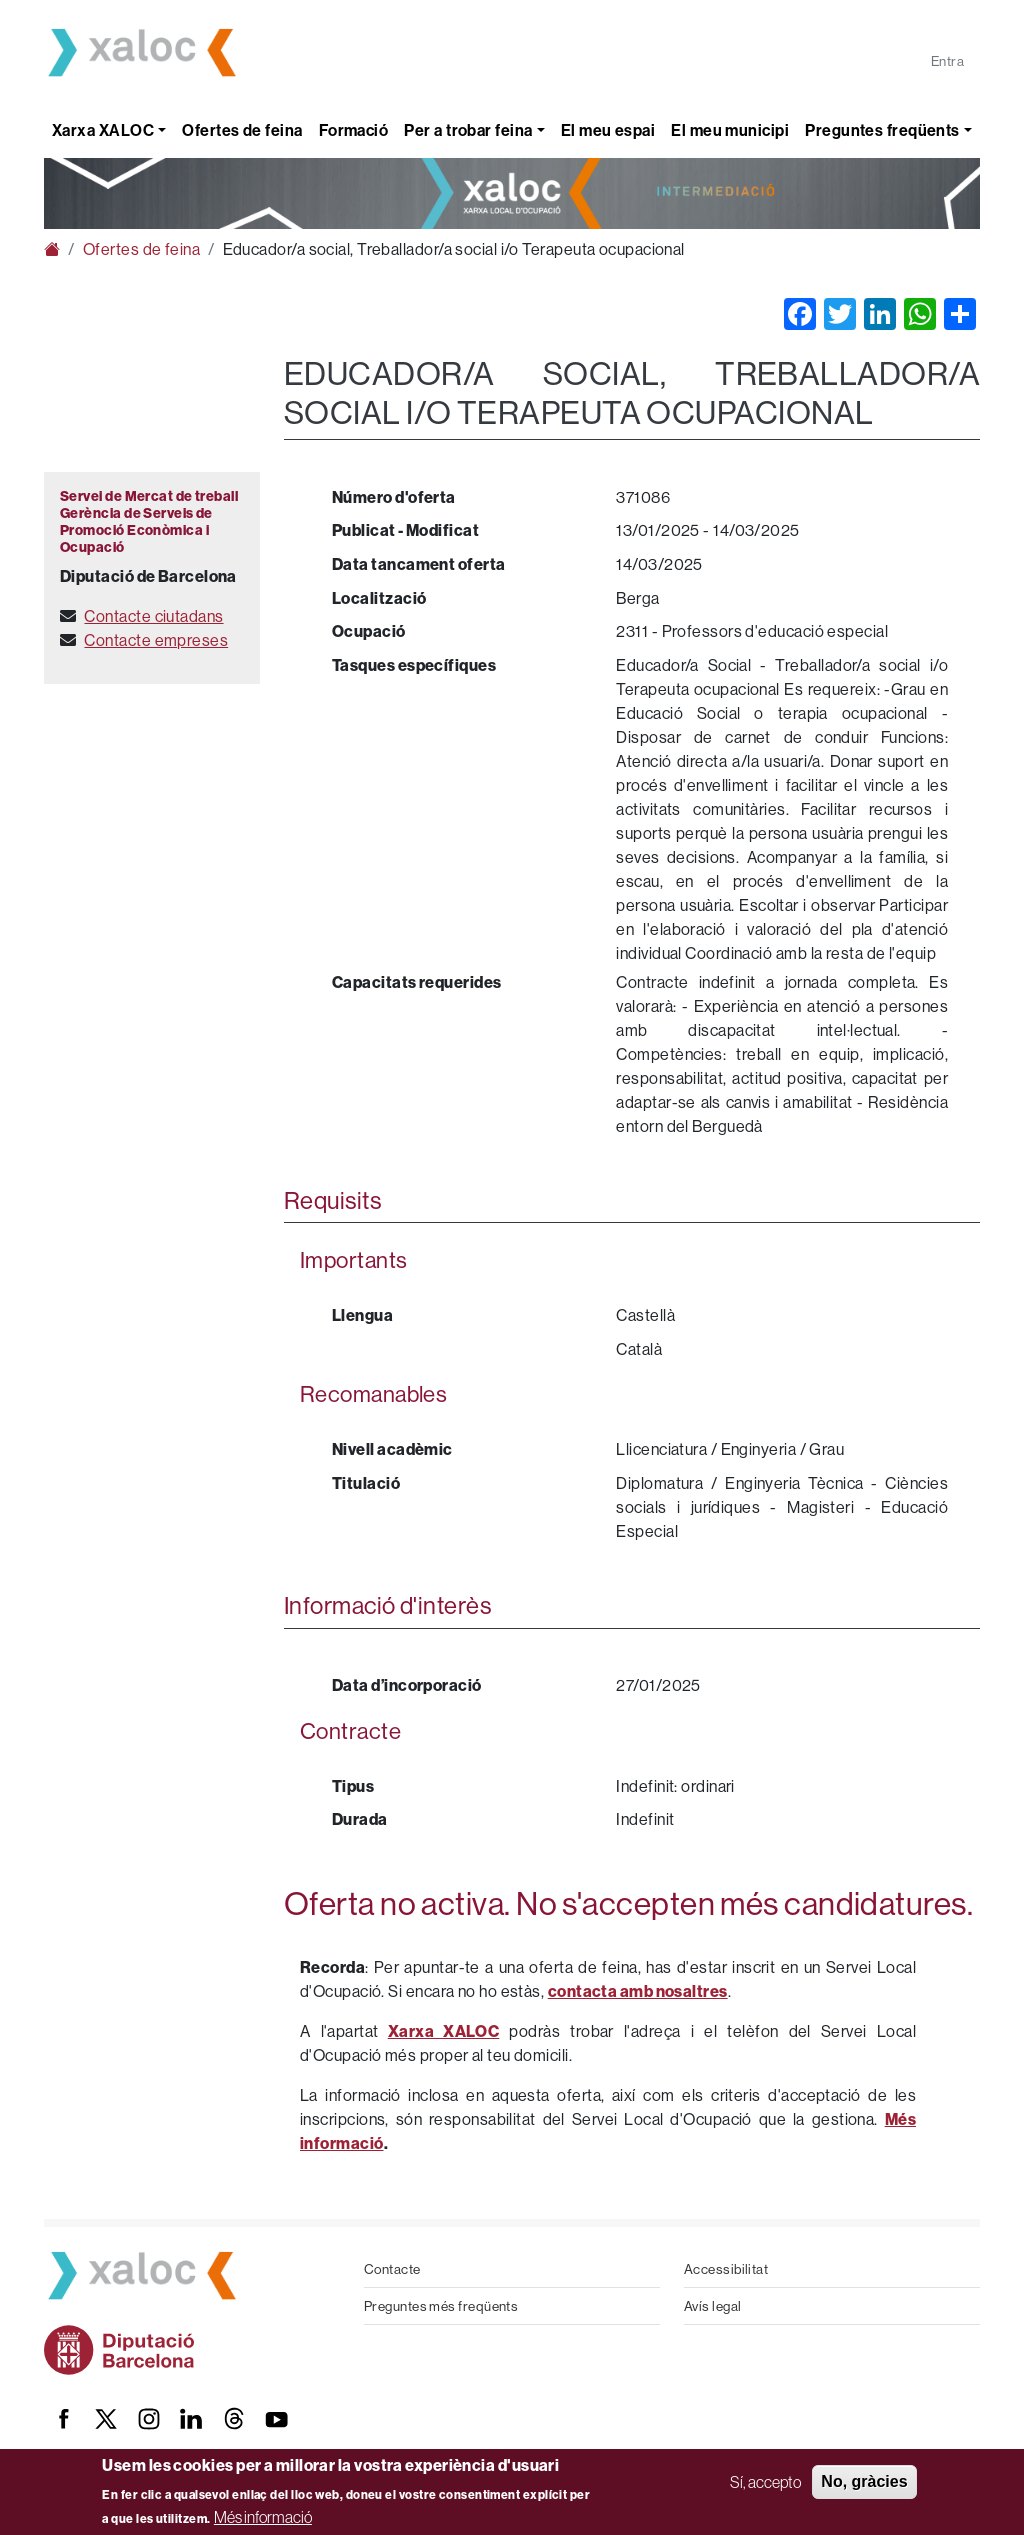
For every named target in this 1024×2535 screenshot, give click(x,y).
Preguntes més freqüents (441, 2306)
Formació (354, 130)
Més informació (263, 2517)
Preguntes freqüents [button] (882, 130)
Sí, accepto (765, 2482)
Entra (947, 61)
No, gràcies (864, 2481)
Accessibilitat (726, 2269)
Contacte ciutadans (153, 616)
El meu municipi (730, 130)
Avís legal (713, 2306)
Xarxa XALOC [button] (103, 130)
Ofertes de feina (242, 130)
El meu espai (608, 130)
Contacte (392, 2269)
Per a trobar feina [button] (468, 130)
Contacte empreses (156, 640)
